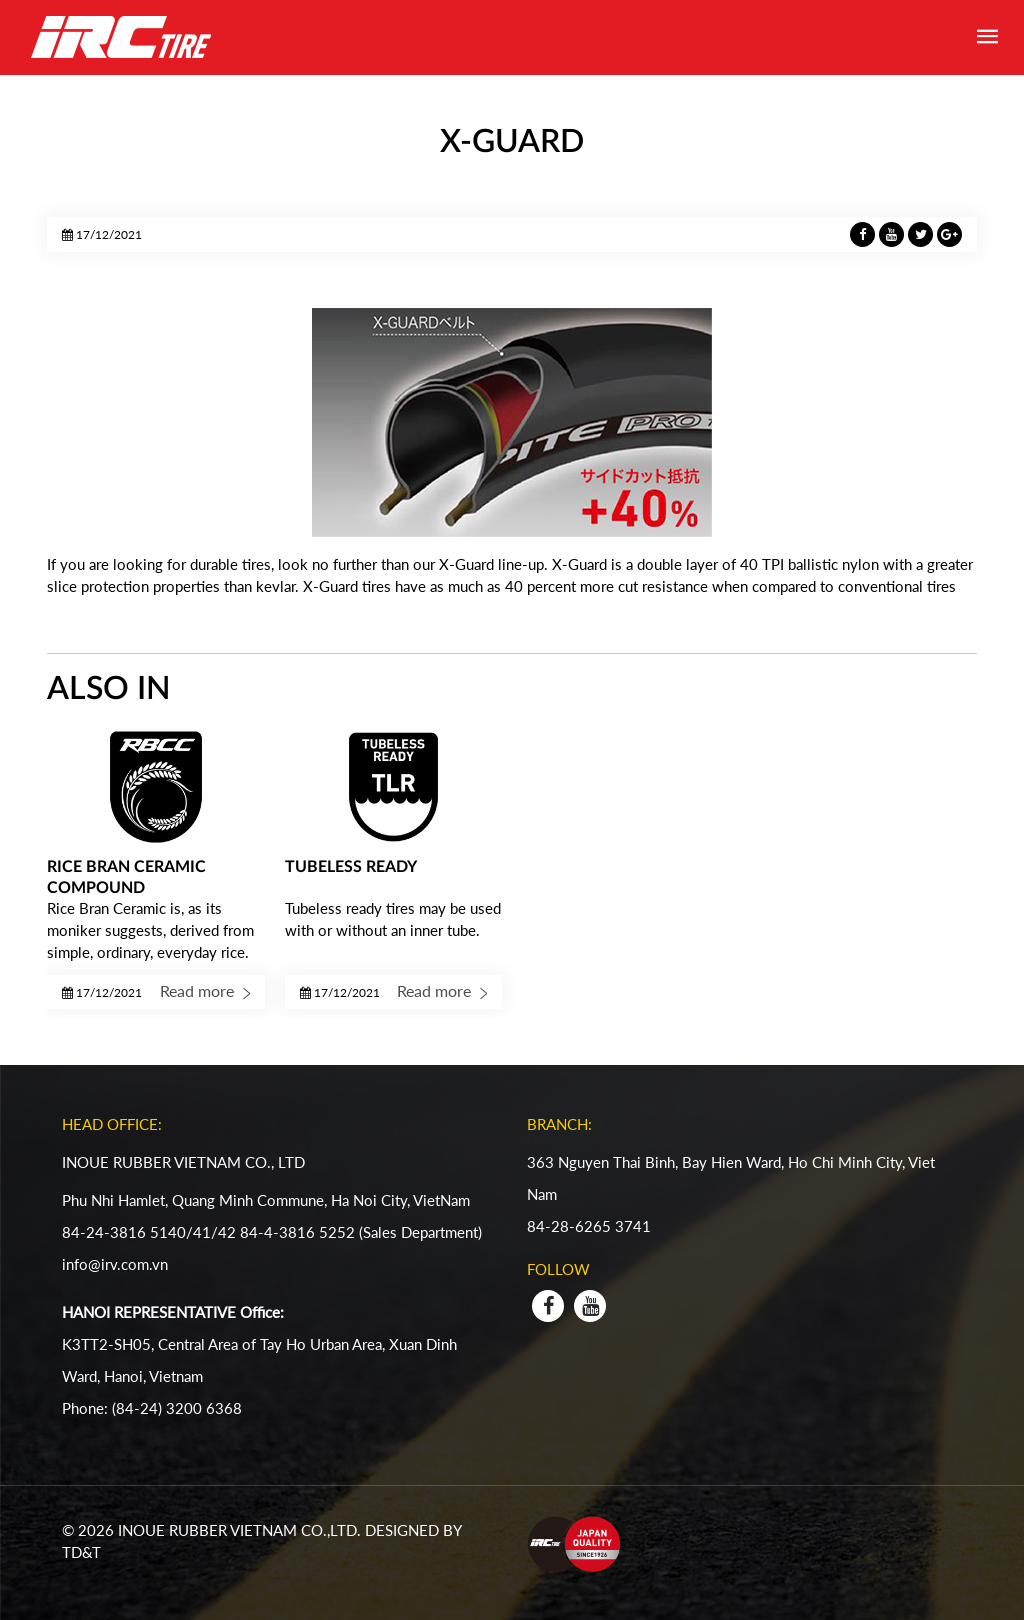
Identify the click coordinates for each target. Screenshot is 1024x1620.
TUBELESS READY (351, 867)
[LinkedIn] (893, 233)
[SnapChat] (922, 233)
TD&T (83, 1552)
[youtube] (590, 1306)
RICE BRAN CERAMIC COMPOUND (126, 877)
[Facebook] (864, 233)
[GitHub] (949, 233)
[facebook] (548, 1306)
